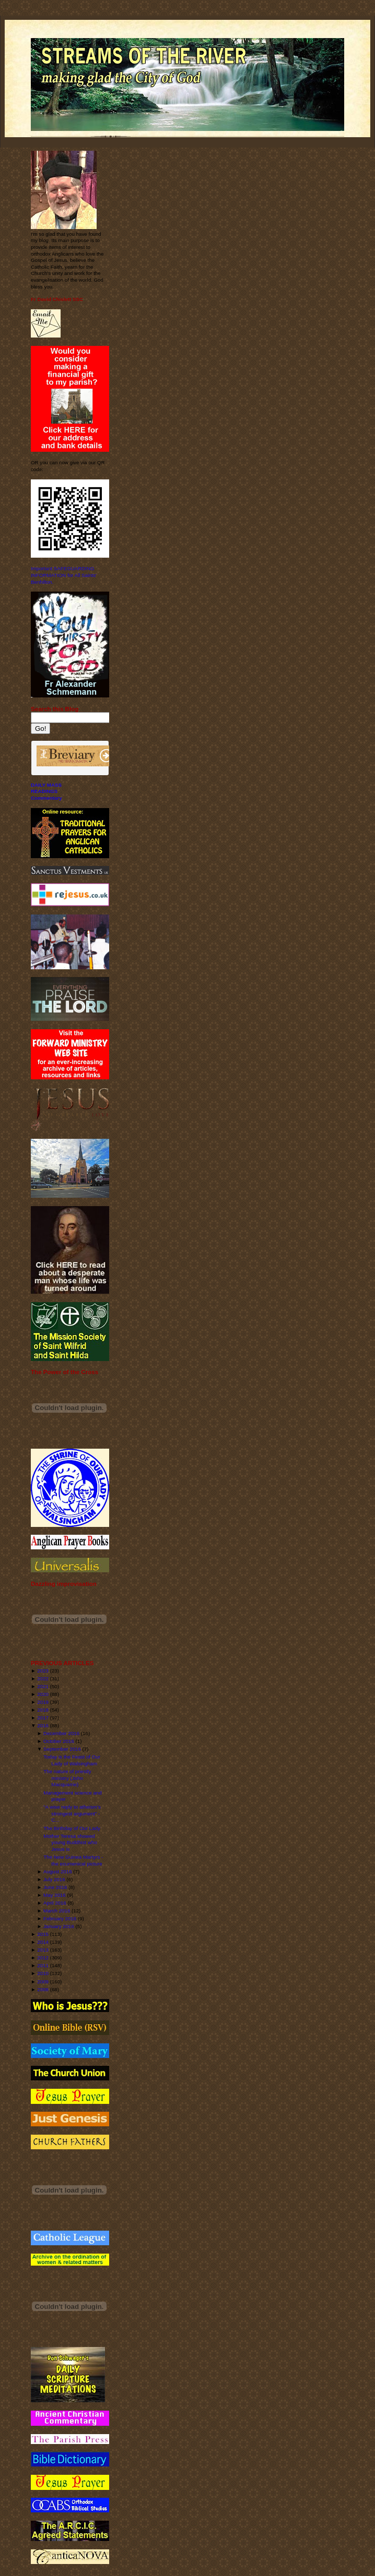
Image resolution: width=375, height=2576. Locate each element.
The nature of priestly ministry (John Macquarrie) (67, 1777)
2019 (43, 1702)
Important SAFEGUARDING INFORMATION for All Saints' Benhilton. (64, 574)
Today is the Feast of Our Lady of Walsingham (71, 1760)
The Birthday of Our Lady (71, 1828)
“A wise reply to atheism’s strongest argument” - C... (71, 1813)
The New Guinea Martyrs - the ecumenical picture (73, 1860)
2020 (43, 1694)
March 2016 (56, 1910)
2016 (43, 1725)
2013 (43, 1950)
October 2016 (58, 1741)
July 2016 (54, 1879)
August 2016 (57, 1871)
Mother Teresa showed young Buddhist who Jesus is (70, 1842)
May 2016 (54, 1895)
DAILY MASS (46, 785)
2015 (43, 1934)
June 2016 (55, 1887)
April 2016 (54, 1903)
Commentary (46, 798)
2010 (43, 1973)
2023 (43, 1671)
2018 (43, 1710)
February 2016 (59, 1918)
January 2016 (58, 1926)
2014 (43, 1942)
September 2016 (62, 1749)
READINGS (44, 791)
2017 (43, 1717)
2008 (43, 1989)
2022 (43, 1678)
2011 (43, 1965)
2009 (43, 1981)
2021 (43, 1686)
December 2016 (61, 1733)
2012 (43, 1957)
